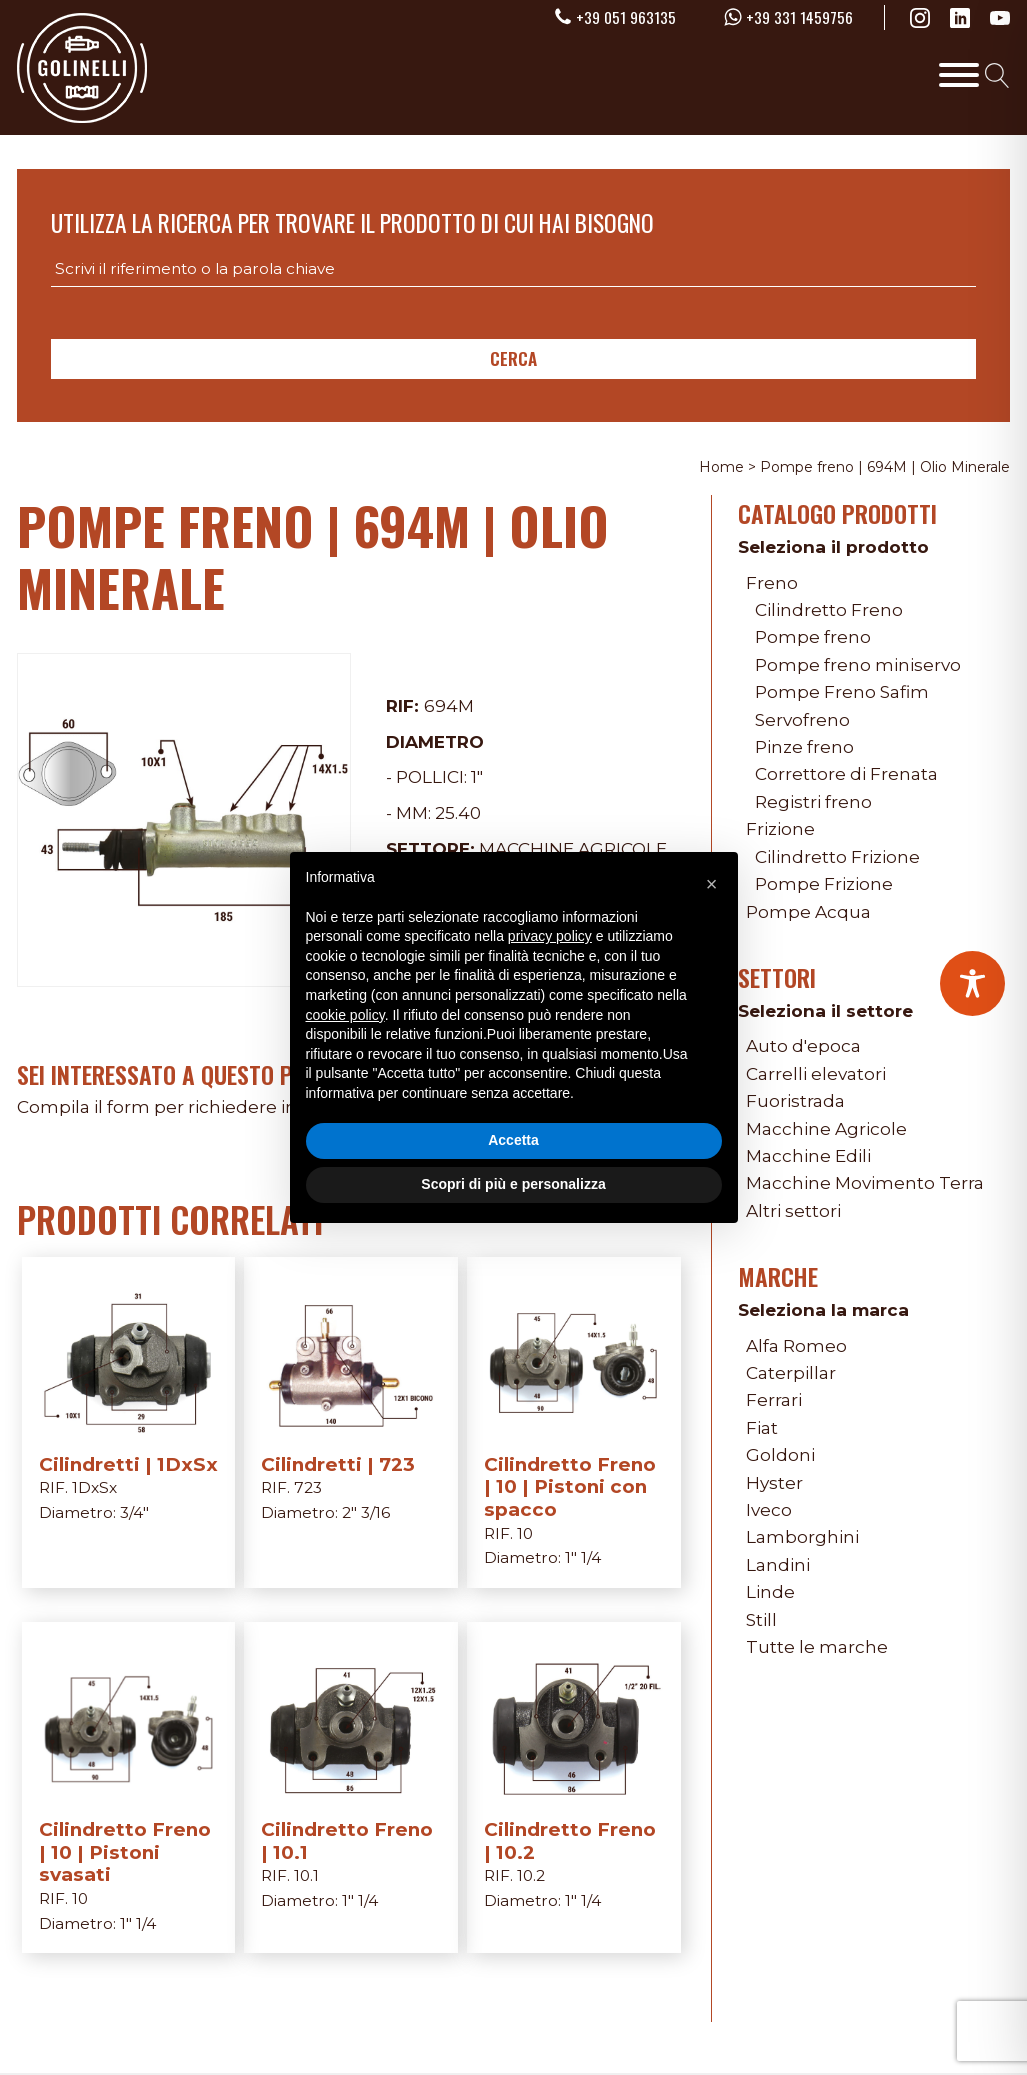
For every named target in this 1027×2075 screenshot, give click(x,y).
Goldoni (780, 1454)
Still (761, 1619)
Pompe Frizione (824, 883)
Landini (778, 1564)
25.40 (458, 812)
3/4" (134, 1512)
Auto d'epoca (803, 1045)
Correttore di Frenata (846, 773)
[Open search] (997, 75)
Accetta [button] (513, 1140)
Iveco (769, 1509)
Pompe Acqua (808, 911)
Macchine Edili (808, 1155)
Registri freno (813, 801)
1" (477, 776)
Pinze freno (804, 746)
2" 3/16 (366, 1512)
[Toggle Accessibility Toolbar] (972, 983)
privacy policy (550, 936)
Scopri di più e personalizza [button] (513, 1184)
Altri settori (793, 1210)
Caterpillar (791, 1372)
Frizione (780, 828)
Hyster (774, 1482)
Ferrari (774, 1399)
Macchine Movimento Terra (865, 1182)
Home (721, 467)
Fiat (762, 1427)
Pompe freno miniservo (858, 664)
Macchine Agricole (826, 1128)
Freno (772, 582)
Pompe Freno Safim (842, 691)
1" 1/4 (583, 1557)
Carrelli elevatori (816, 1073)
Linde (770, 1591)
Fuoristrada (795, 1100)
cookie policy (345, 1015)
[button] (712, 884)
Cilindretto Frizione (837, 856)
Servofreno (802, 719)
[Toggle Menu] (959, 75)
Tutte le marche (817, 1646)
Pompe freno (813, 636)
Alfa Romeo (796, 1345)
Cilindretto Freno (829, 609)
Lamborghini (802, 1536)
